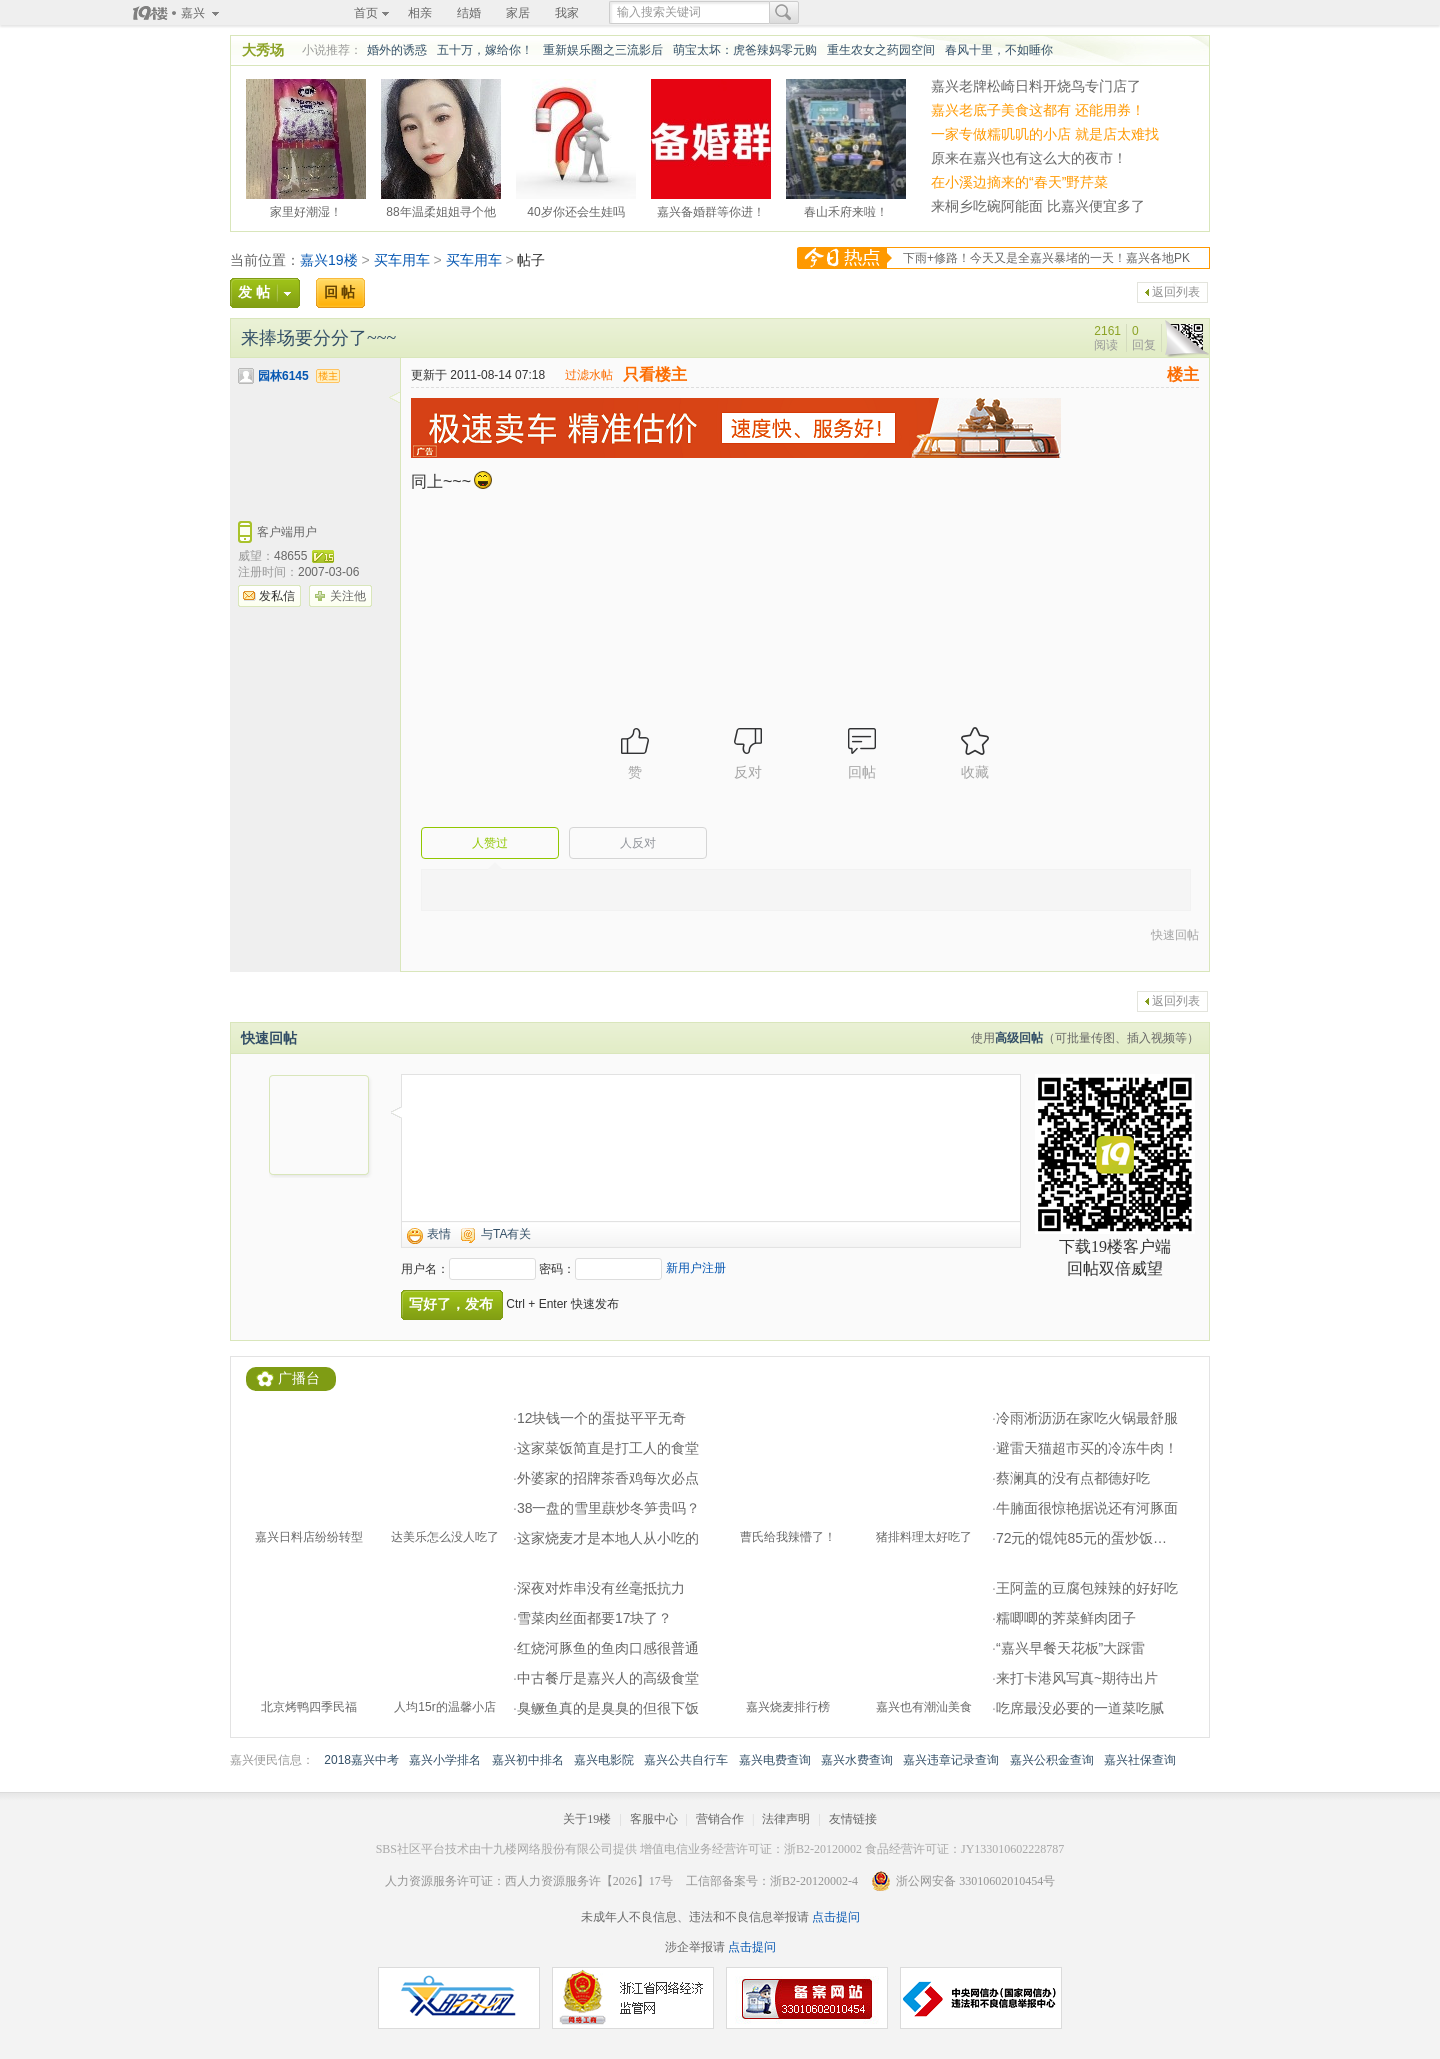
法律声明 (786, 1819)
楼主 (1183, 374)
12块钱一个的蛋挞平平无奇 (602, 1418)
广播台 (299, 1378)
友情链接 (853, 1819)
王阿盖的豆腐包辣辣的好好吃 (1087, 1588)
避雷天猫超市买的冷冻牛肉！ (1087, 1448)
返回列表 (1176, 292)
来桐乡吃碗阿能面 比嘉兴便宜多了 (1038, 206)
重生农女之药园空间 (881, 50)
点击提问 (834, 1917)
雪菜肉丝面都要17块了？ (595, 1618)
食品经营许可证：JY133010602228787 (964, 1849)
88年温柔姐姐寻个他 (440, 209)
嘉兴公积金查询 (1052, 1760)
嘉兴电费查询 (775, 1760)
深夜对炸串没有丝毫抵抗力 (601, 1588)
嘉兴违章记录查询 (951, 1760)
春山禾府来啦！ (846, 209)
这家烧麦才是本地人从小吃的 (608, 1538)
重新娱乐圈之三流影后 (603, 50)
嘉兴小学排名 (445, 1760)
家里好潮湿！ (306, 209)
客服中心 (654, 1819)
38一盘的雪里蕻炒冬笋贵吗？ (609, 1508)
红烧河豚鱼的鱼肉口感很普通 (608, 1648)
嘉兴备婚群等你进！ (711, 209)
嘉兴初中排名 (528, 1760)
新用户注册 (696, 1268)
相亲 (420, 13)
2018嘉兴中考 (361, 1760)
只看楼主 (655, 374)
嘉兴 (193, 13)
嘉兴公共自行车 (686, 1760)
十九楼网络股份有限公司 (547, 1849)
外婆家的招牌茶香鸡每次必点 (608, 1478)
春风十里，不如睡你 (999, 50)
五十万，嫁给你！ (485, 50)
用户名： (425, 1269)
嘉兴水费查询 (857, 1760)
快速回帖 (1175, 935)
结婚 (469, 13)
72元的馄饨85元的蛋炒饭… (1081, 1538)
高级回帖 (1019, 1038)
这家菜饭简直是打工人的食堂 (608, 1448)
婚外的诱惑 (397, 50)
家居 (518, 13)
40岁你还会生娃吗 (575, 209)
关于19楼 (587, 1819)
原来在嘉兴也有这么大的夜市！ (1029, 158)
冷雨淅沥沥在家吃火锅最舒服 (1087, 1418)
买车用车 (402, 260)
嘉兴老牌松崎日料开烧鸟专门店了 (1036, 86)
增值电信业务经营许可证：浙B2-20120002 (751, 1849)
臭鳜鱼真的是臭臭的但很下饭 (608, 1708)
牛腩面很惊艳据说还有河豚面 (1087, 1508)
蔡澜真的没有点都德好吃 (1073, 1478)
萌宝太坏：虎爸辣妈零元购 (745, 50)
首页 (366, 13)
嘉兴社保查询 (1140, 1760)
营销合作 (720, 1819)
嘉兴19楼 (329, 260)
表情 (439, 1234)
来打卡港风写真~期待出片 (1077, 1678)
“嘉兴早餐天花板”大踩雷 (1070, 1648)
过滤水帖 (589, 375)
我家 (567, 13)
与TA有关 (506, 1234)
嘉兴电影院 (604, 1760)
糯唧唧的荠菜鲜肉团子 (1066, 1618)
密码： (557, 1269)
